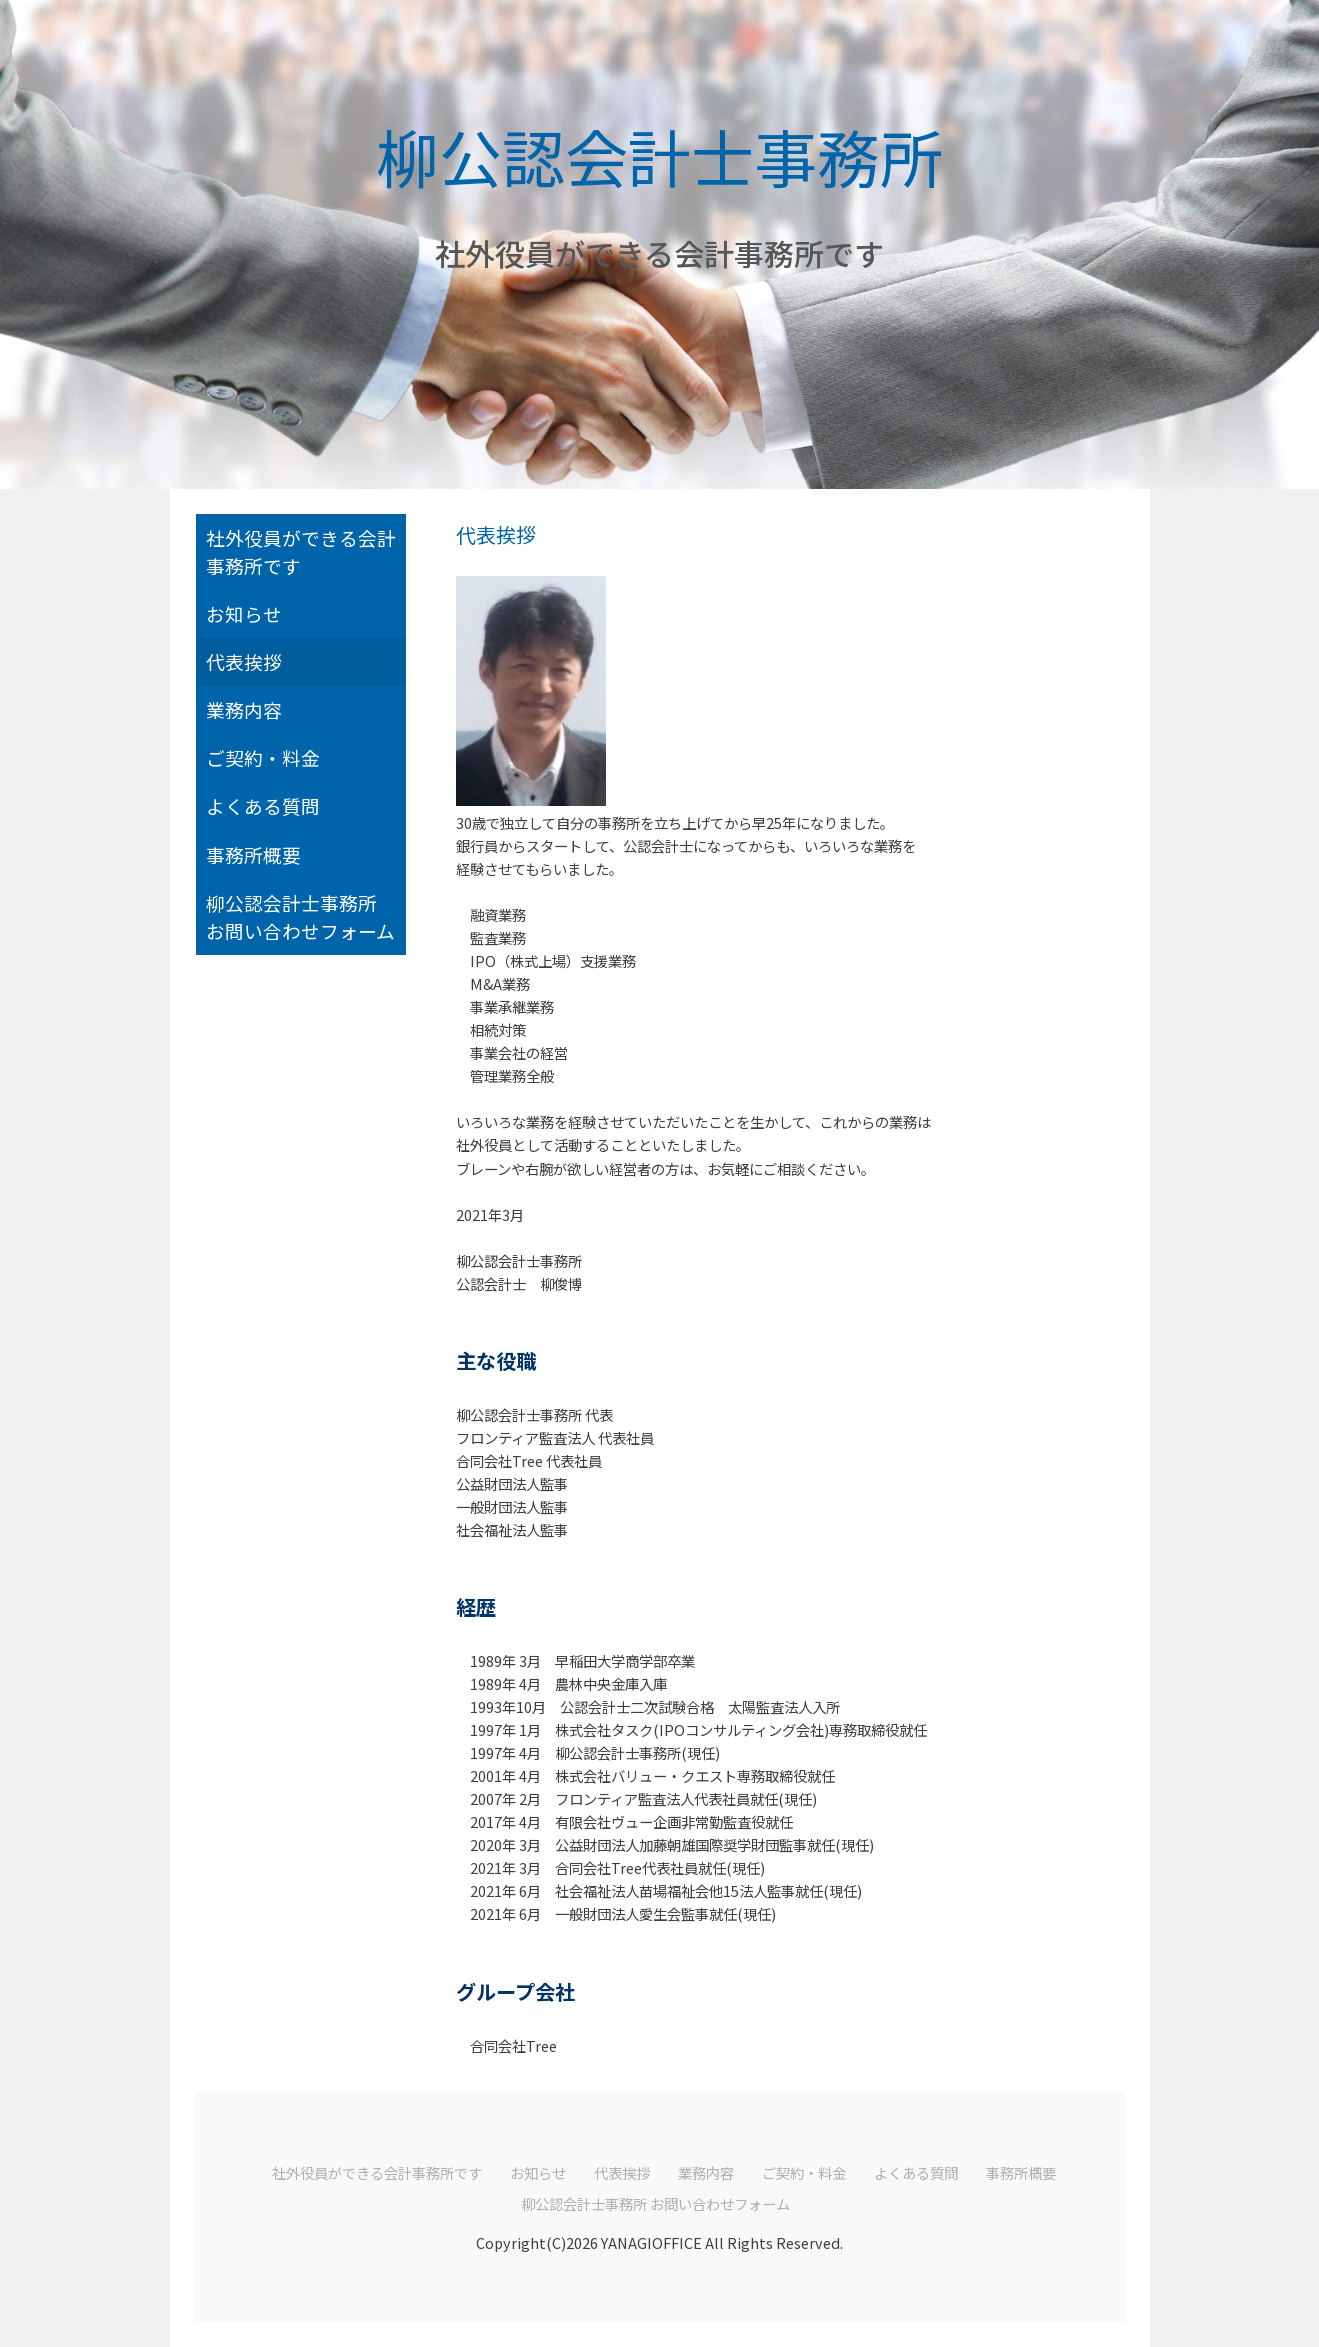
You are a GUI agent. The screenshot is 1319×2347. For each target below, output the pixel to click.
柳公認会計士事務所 (659, 155)
